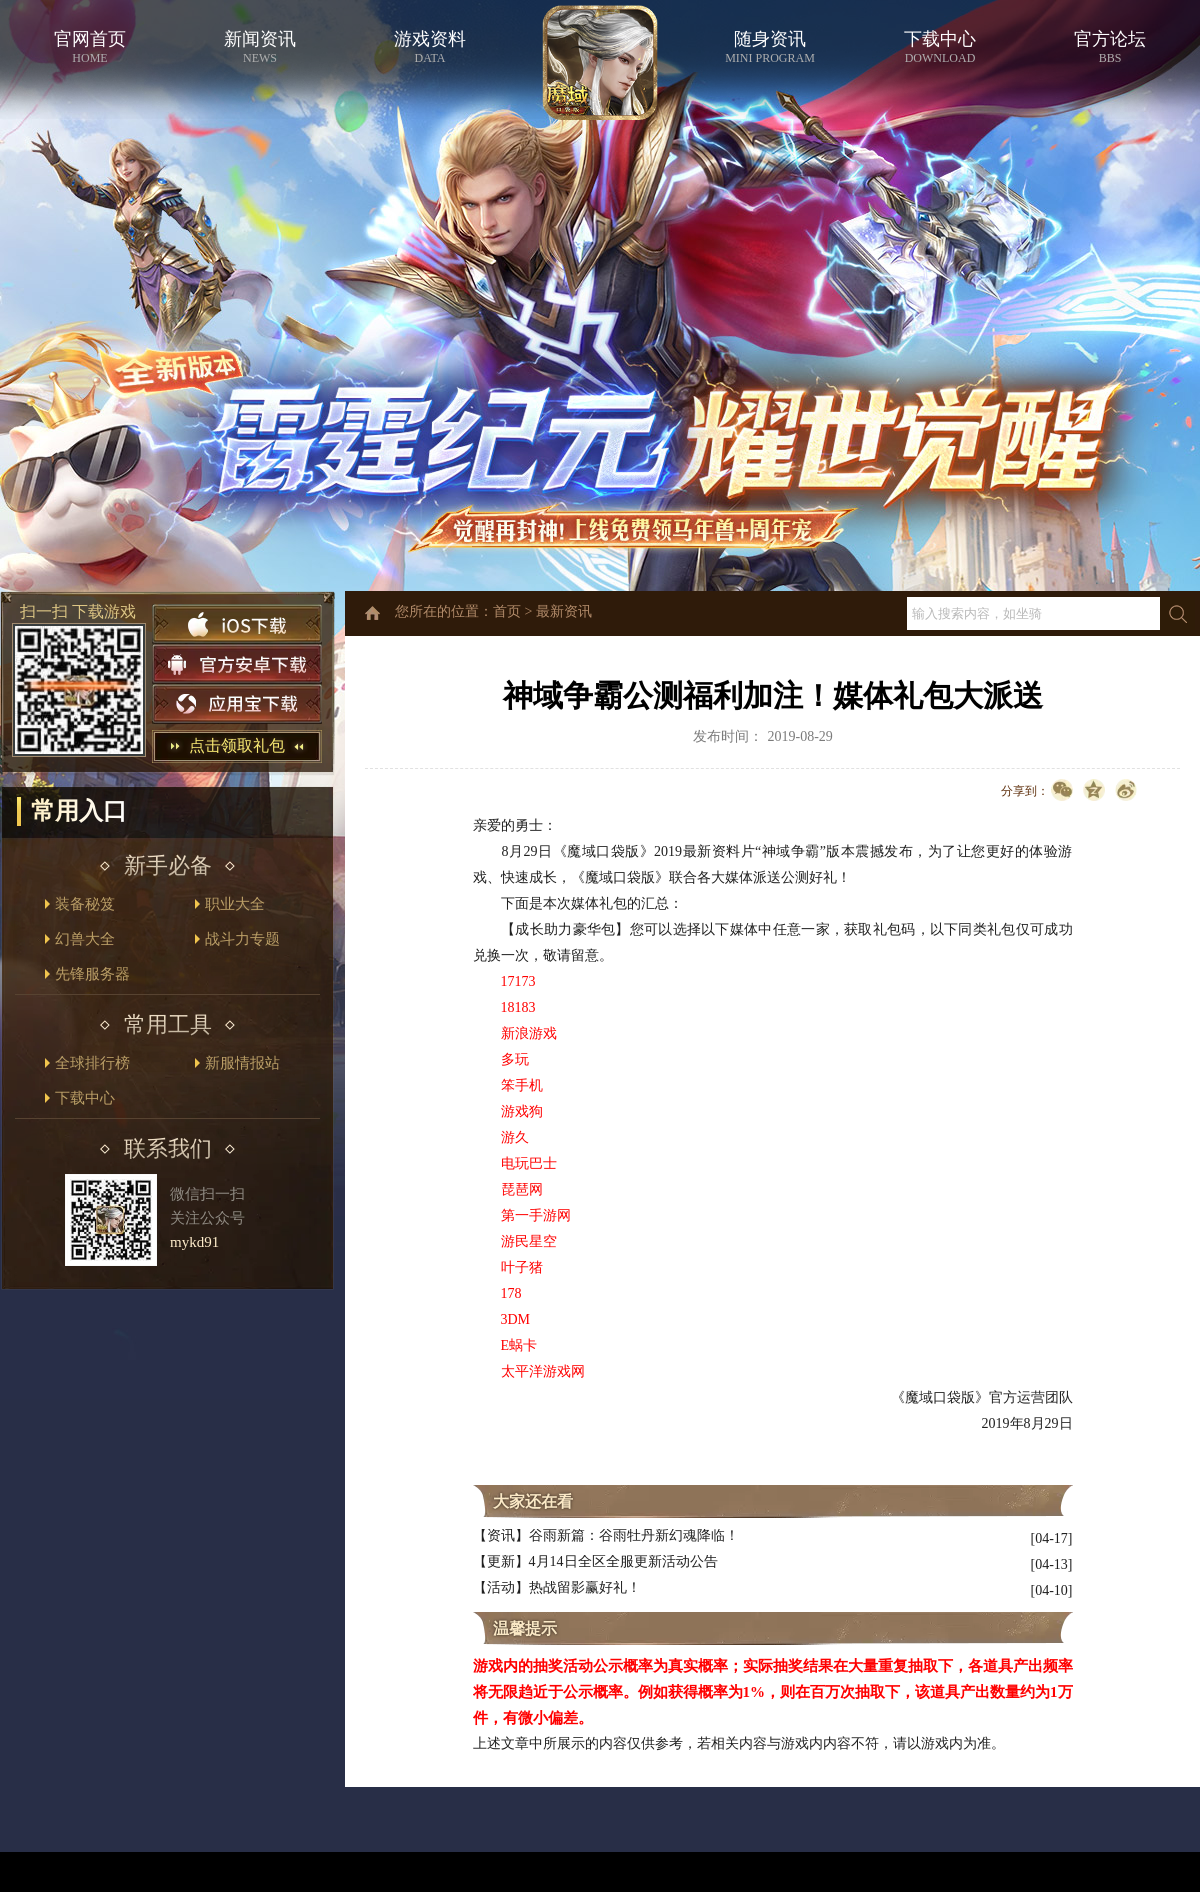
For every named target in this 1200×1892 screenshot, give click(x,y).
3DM (516, 1319)
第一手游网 (536, 1215)
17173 (518, 981)
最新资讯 (564, 611)
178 (511, 1293)
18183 (518, 1007)
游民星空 (529, 1241)
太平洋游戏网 (543, 1371)
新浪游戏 (529, 1033)
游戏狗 (522, 1111)
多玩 (515, 1059)
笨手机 (522, 1085)
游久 (515, 1137)
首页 (507, 611)
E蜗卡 (519, 1345)
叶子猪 (522, 1267)
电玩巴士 (529, 1163)
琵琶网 (522, 1189)
